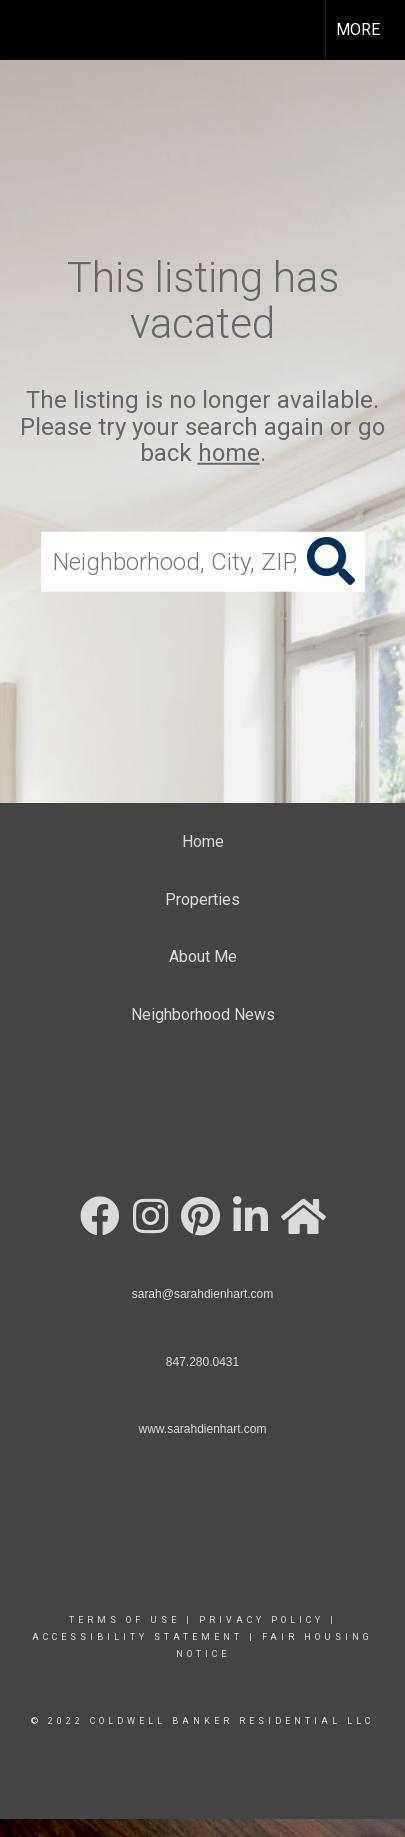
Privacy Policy (261, 1620)
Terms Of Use (124, 1620)
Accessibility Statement (137, 1637)
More (358, 29)
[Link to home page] (33, 30)
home (229, 453)
